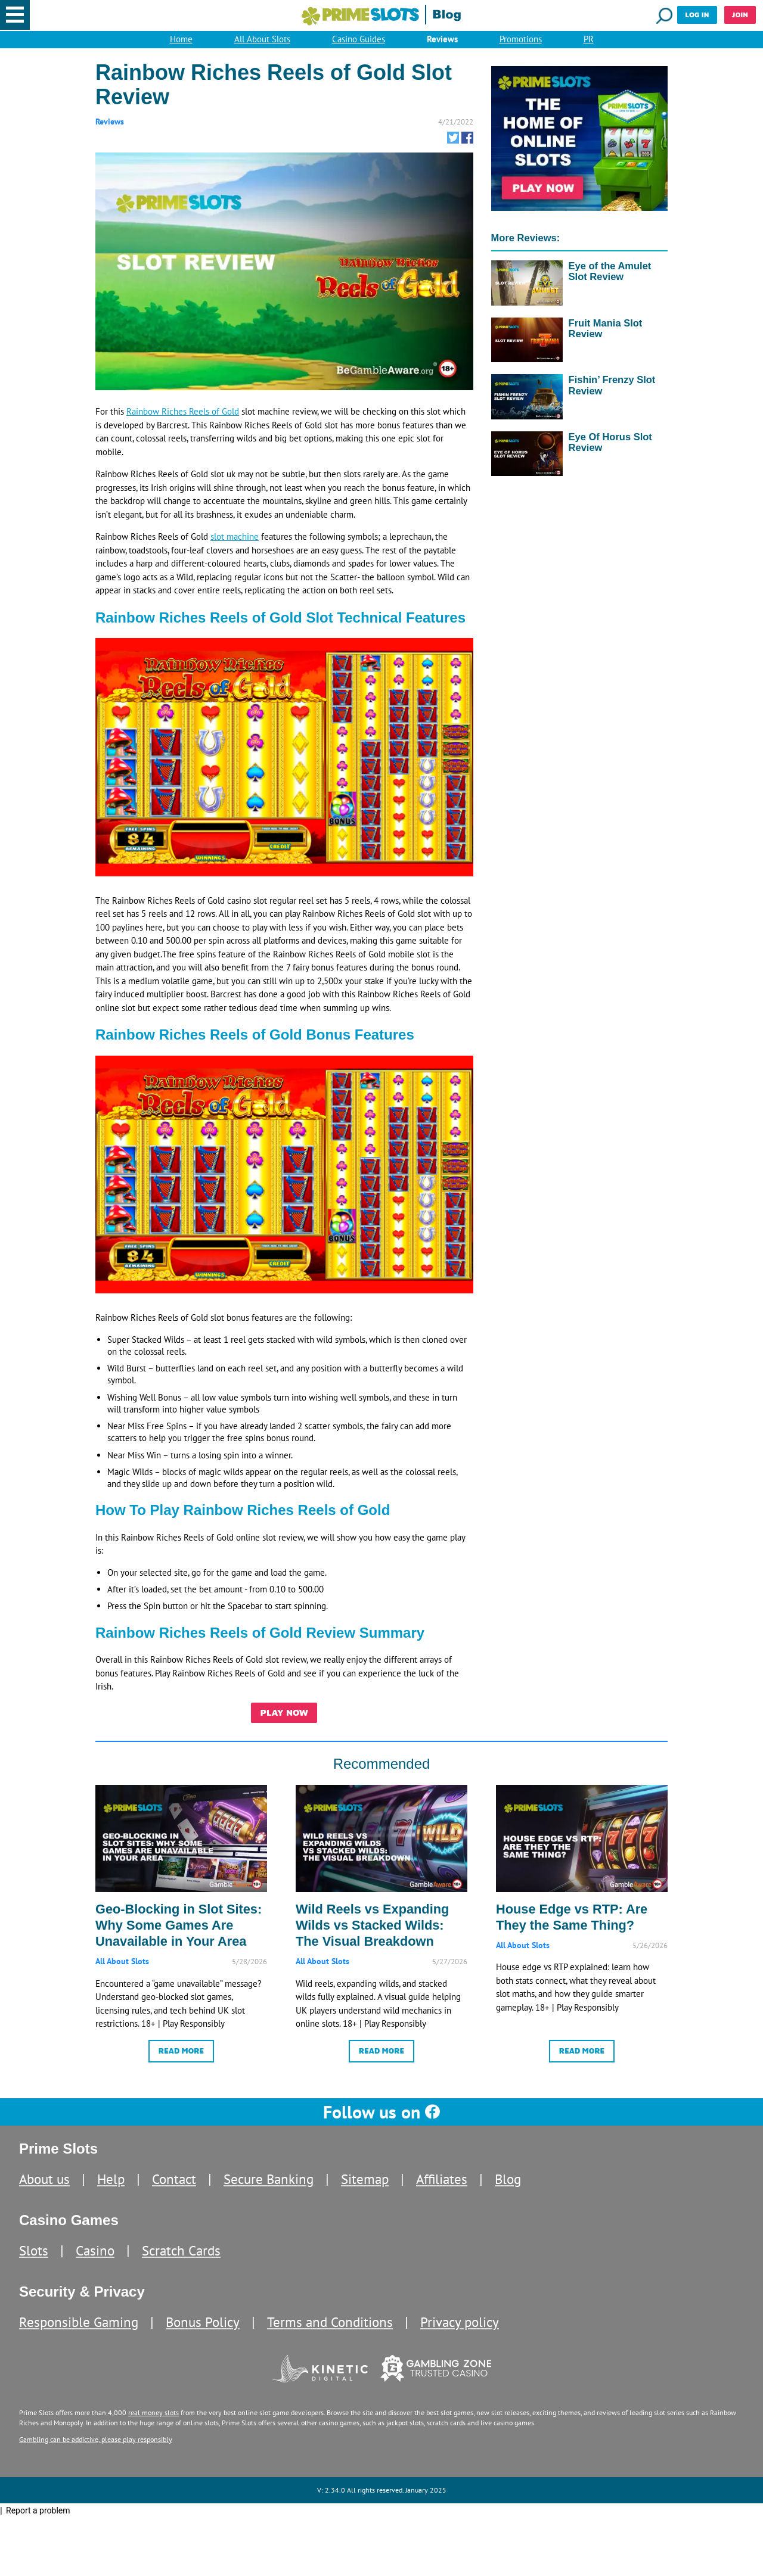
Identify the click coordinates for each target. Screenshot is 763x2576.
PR (589, 42)
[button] (15, 15)
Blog (508, 2192)
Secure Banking (269, 2192)
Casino (95, 2264)
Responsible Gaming (78, 2335)
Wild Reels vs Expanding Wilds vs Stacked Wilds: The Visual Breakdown (372, 1934)
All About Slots (262, 42)
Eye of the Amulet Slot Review (610, 277)
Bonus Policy (203, 2335)
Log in (697, 14)
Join (740, 14)
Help (111, 2192)
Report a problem (38, 2523)
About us (44, 2192)
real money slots (153, 2425)
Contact (174, 2192)
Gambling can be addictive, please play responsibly (95, 2452)
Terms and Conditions (330, 2335)
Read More (181, 2062)
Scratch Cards (181, 2264)
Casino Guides (358, 42)
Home (181, 42)
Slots (33, 2264)
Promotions (521, 42)
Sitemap (365, 2192)
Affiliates (441, 2192)
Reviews (442, 42)
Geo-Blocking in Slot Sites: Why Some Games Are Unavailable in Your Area (178, 1934)
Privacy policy (459, 2335)
